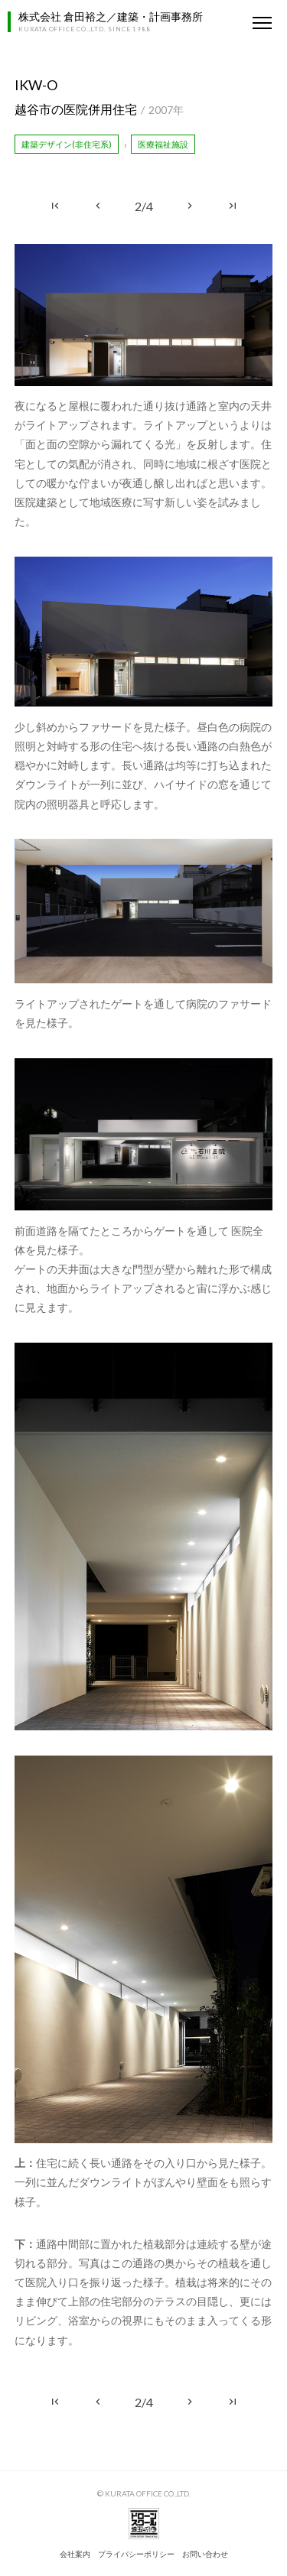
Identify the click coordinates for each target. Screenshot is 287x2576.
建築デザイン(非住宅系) (66, 144)
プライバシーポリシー (136, 2553)
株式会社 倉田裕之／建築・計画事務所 (110, 16)
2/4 (144, 206)
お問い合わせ (205, 2553)
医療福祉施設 (163, 144)
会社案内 (75, 2553)
